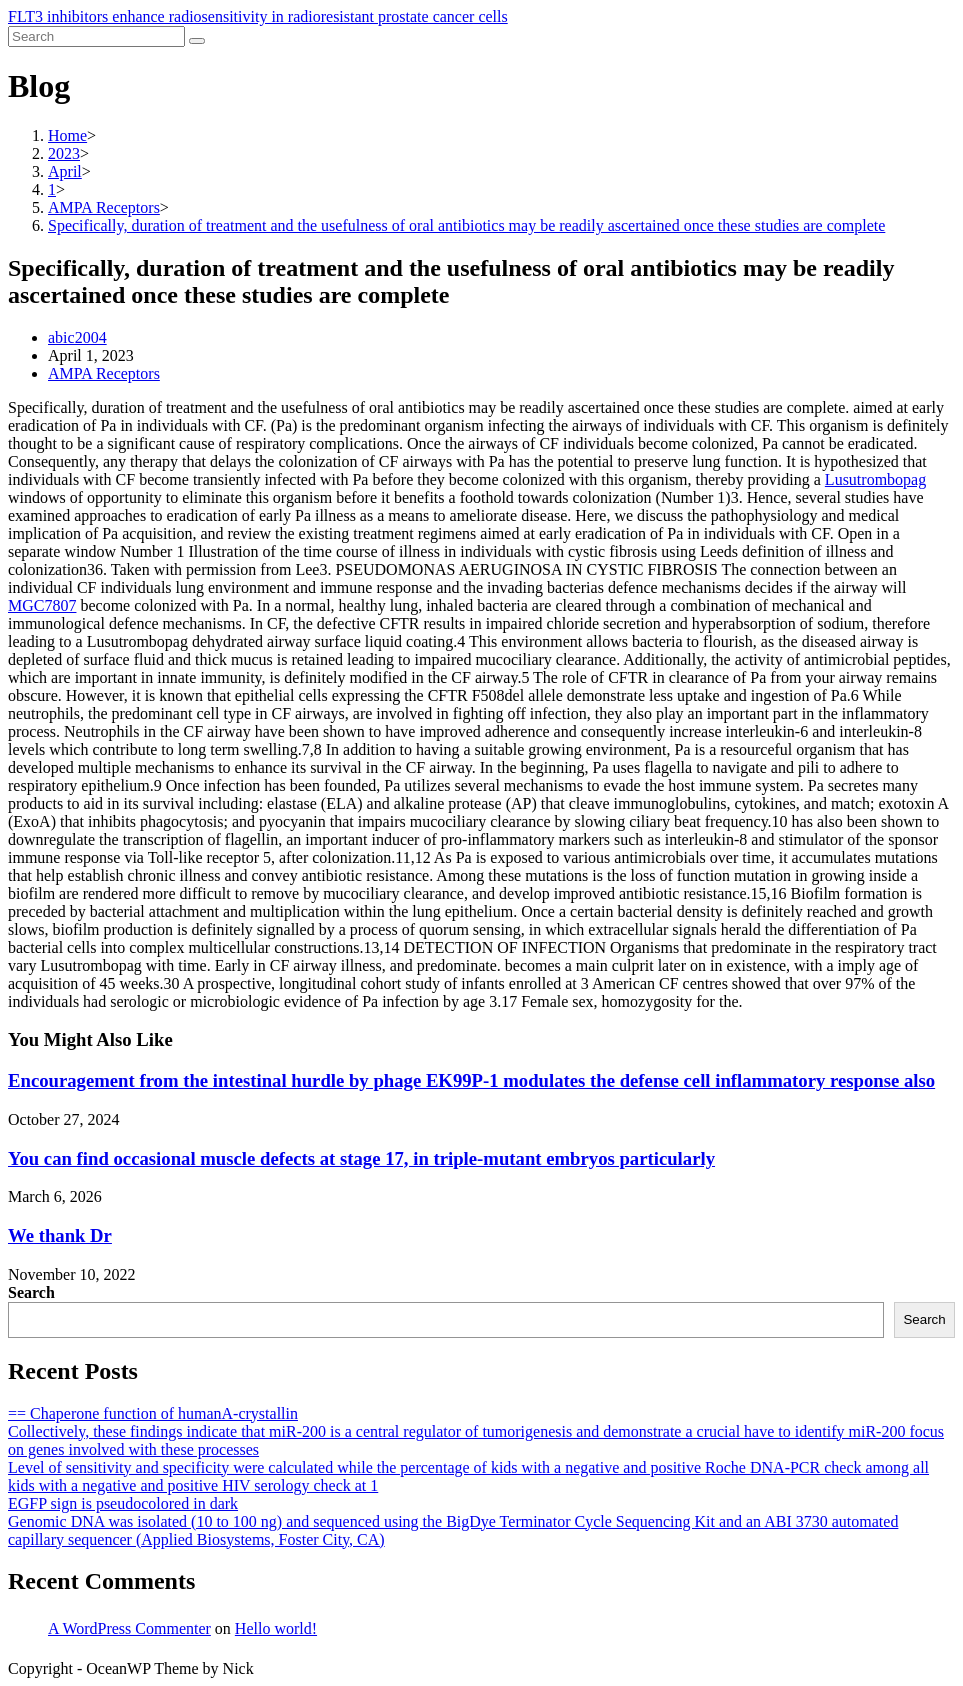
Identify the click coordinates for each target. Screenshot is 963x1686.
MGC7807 (42, 605)
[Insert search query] (96, 36)
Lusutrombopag (875, 479)
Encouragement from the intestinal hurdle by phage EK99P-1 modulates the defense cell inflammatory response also (471, 1080)
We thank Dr (60, 1235)
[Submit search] (197, 41)
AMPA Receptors (104, 373)
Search (31, 1292)
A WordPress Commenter (129, 1628)
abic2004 (77, 337)
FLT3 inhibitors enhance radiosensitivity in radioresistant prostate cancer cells (258, 16)
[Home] (67, 135)
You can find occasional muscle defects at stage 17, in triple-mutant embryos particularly (361, 1158)
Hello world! (276, 1628)
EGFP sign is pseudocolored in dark (123, 1503)
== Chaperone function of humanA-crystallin (153, 1413)
